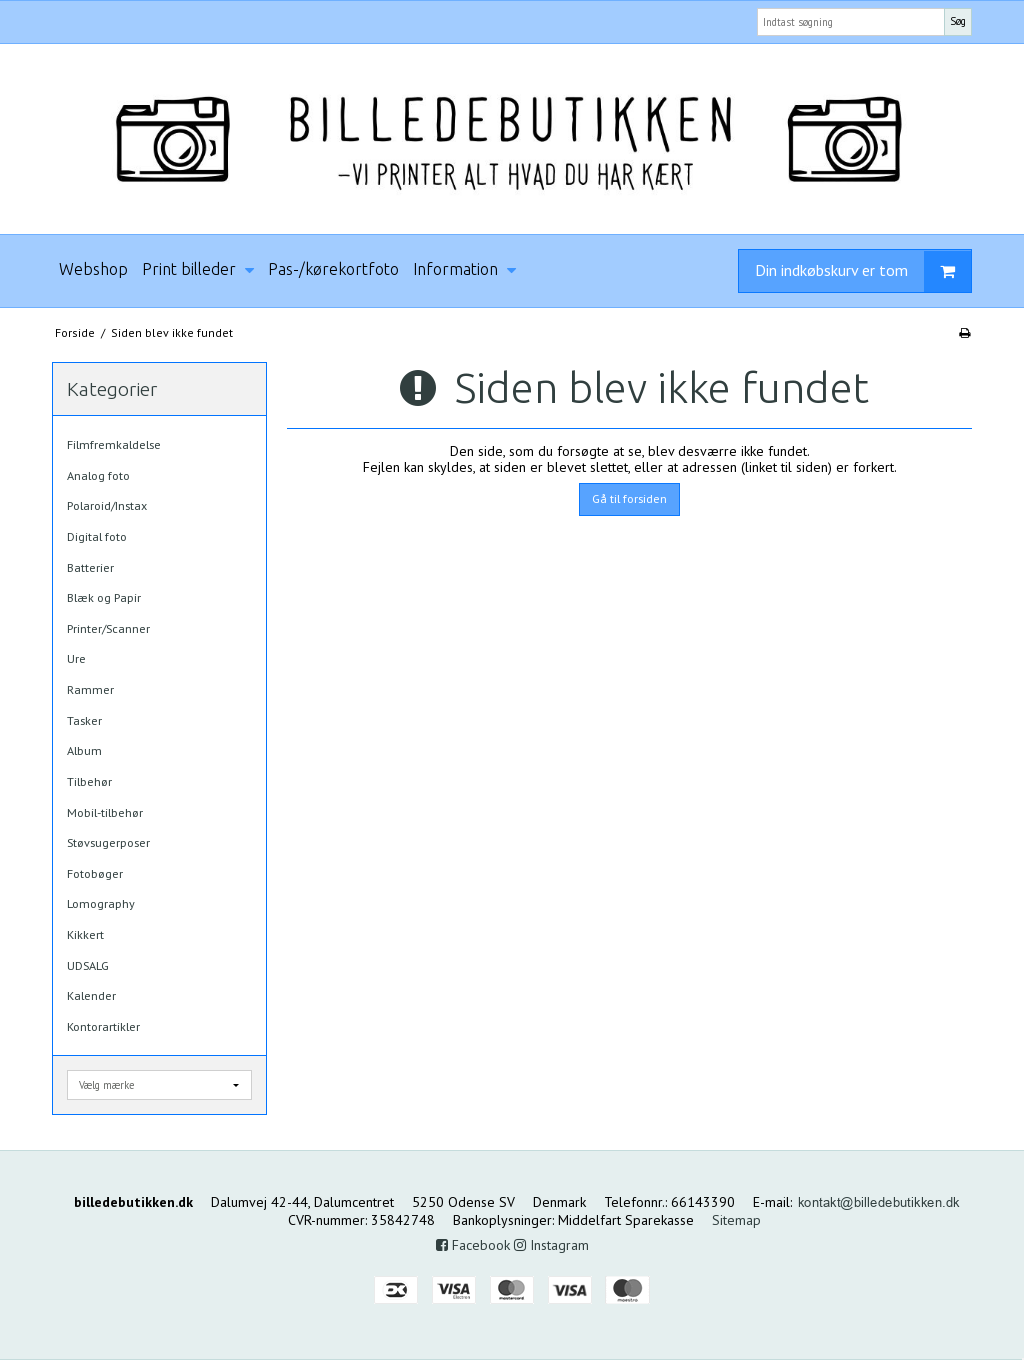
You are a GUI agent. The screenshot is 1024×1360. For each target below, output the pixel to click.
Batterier (90, 567)
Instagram (551, 1245)
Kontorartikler (103, 1026)
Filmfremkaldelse (114, 444)
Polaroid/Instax (107, 505)
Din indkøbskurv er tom (863, 271)
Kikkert (85, 934)
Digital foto (97, 536)
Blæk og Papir (104, 597)
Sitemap (736, 1220)
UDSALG (88, 965)
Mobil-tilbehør (105, 812)
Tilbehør (89, 781)
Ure (76, 658)
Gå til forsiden (629, 498)
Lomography (101, 903)
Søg (958, 21)
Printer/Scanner (108, 628)
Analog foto (98, 475)
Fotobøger (95, 873)
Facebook (473, 1245)
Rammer (90, 689)
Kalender (91, 995)
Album (84, 750)
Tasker (84, 720)
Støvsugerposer (108, 842)
